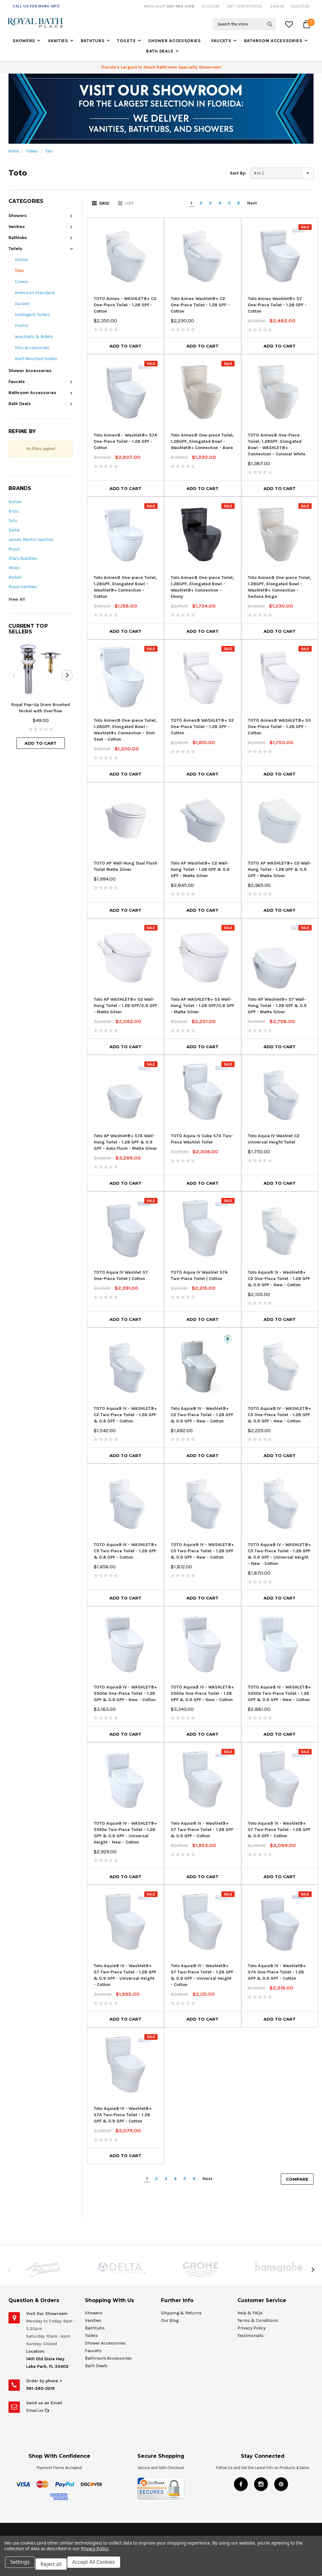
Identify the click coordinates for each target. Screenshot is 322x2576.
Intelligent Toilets (32, 314)
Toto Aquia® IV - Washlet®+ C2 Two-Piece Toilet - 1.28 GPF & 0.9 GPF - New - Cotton (202, 1415)
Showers (24, 40)
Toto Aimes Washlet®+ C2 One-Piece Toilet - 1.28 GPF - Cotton (200, 305)
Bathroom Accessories (273, 40)
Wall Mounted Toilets (36, 358)
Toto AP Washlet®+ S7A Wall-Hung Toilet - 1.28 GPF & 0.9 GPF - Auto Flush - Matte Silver (125, 1142)
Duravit (22, 303)
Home (13, 151)
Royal (14, 549)
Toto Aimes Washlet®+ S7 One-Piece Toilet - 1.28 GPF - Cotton (277, 305)
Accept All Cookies (99, 2565)
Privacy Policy (94, 2552)
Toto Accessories (32, 347)
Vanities (58, 40)
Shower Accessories (174, 40)
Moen (14, 567)
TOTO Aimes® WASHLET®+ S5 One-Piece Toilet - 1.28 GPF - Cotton (279, 727)
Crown (21, 281)
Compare (297, 2179)
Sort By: (238, 173)
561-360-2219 (40, 2388)
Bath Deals (160, 51)
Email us (37, 2410)
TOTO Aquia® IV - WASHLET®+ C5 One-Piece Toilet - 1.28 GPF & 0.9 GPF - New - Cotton (279, 1415)
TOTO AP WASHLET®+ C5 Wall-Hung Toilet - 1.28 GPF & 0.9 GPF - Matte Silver (279, 869)
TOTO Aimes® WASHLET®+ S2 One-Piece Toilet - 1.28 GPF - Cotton (202, 727)
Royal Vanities (22, 586)
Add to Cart (41, 743)
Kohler (21, 259)
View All (16, 599)
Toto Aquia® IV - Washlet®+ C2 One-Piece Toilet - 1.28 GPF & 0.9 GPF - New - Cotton (279, 1279)
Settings (21, 2565)
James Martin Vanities (31, 539)
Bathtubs (93, 40)
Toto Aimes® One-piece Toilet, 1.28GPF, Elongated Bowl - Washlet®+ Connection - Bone (202, 441)
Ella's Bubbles (22, 558)
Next (252, 203)
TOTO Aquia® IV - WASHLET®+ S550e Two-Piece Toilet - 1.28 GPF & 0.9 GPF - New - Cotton (279, 1693)
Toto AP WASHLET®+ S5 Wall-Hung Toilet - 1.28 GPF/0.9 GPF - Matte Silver (202, 1006)
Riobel (14, 577)
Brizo (13, 511)
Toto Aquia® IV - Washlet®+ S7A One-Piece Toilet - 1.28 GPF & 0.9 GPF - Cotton (277, 1972)
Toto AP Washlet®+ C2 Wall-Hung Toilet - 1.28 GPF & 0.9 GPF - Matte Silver (200, 869)
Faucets (221, 40)
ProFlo (21, 325)
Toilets (126, 40)
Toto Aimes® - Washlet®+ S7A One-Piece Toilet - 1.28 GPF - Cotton (125, 441)
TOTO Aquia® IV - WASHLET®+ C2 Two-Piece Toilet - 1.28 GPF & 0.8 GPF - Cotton (125, 1415)
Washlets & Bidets (34, 336)
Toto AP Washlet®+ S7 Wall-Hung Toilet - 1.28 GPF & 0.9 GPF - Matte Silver (277, 1006)
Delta (13, 530)
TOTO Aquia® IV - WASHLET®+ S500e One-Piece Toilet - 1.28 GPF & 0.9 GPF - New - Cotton (125, 1693)
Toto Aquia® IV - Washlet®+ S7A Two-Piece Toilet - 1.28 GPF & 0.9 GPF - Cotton (123, 2115)
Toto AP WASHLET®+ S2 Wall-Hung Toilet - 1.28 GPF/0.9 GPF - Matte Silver (125, 1006)
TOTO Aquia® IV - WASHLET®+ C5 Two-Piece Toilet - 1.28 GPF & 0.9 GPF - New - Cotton (202, 1551)
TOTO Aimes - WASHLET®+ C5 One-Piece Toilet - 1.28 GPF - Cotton (125, 305)
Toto (49, 151)
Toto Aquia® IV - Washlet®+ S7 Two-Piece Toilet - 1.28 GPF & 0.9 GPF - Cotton (202, 1830)
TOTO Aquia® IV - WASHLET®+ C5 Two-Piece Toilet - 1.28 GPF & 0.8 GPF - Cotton (125, 1551)
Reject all (54, 2565)
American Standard (34, 292)
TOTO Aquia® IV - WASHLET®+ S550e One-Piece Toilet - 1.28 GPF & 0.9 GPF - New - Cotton (202, 1693)
